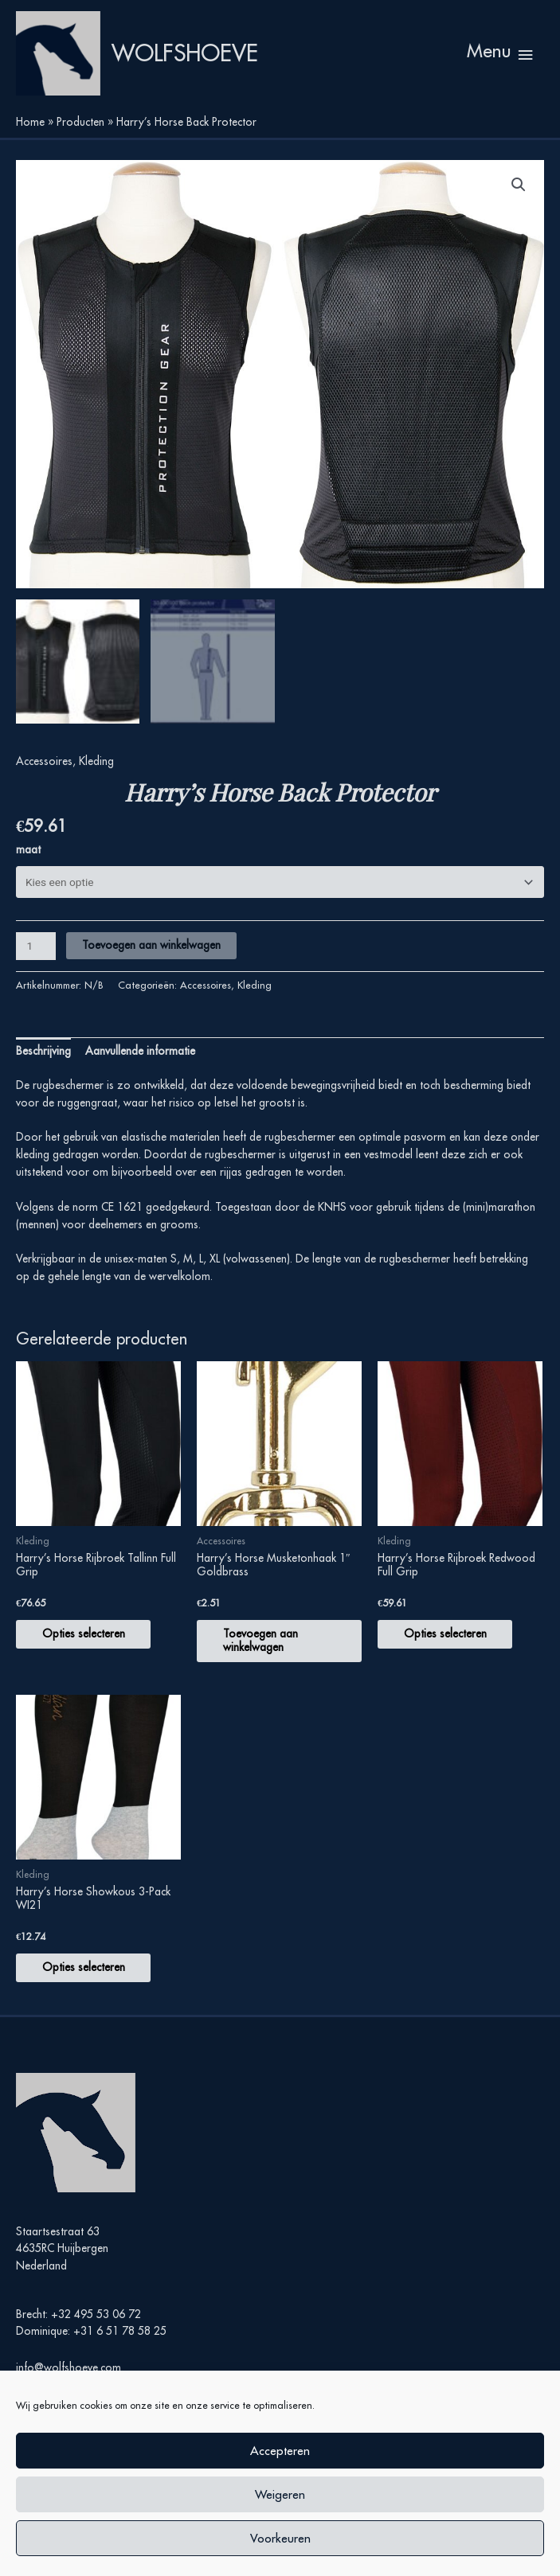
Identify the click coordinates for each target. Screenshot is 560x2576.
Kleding (96, 778)
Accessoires (44, 778)
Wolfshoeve (208, 60)
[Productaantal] (36, 964)
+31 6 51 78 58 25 (119, 2351)
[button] (518, 199)
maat (28, 866)
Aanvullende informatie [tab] (140, 1068)
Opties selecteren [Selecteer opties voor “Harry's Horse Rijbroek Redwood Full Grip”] (450, 1651)
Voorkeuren (280, 2538)
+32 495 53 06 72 (96, 2333)
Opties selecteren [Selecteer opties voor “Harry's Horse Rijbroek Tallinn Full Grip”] (89, 1651)
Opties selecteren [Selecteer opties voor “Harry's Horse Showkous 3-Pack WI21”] (89, 1986)
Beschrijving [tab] (43, 1068)
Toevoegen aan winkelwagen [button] (266, 1658)
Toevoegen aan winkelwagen (151, 962)
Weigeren (280, 2494)
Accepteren (280, 2450)
